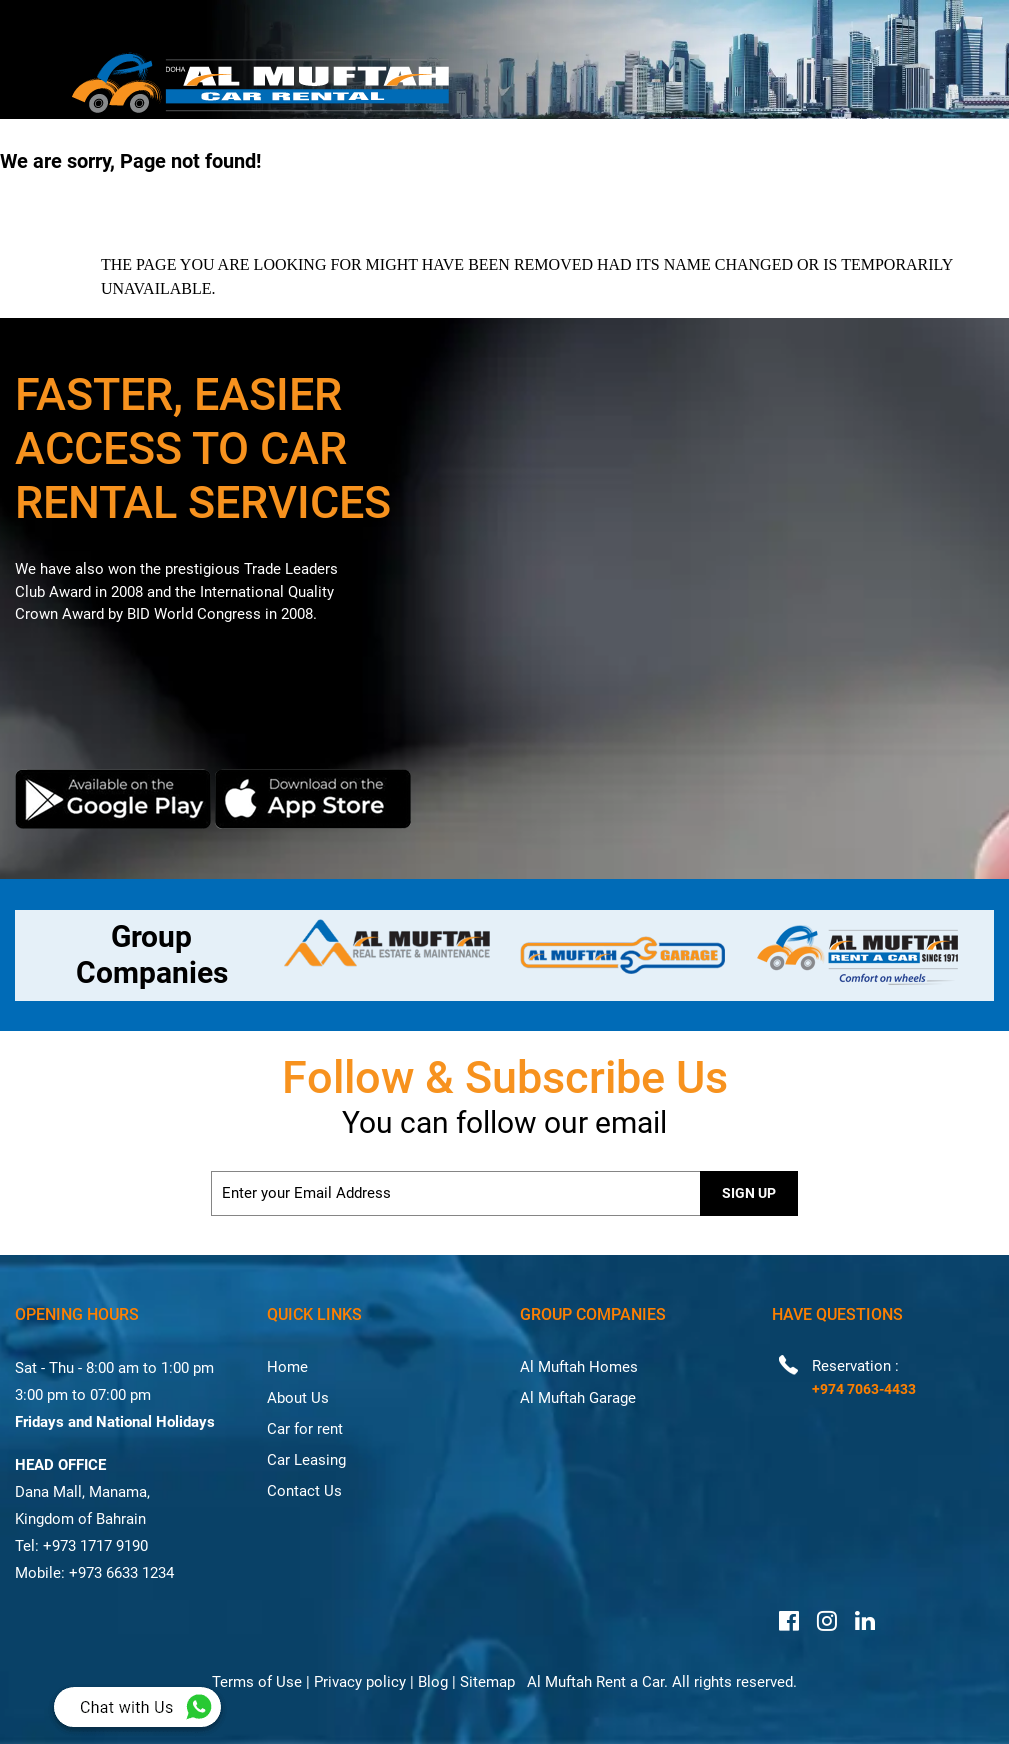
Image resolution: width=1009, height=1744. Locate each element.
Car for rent (305, 1429)
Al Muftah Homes (579, 1367)
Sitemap (487, 1682)
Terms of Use (257, 1682)
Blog (433, 1682)
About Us (298, 1398)
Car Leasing (306, 1460)
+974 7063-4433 (864, 1389)
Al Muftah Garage (578, 1398)
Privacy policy (360, 1682)
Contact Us (304, 1491)
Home (287, 1367)
